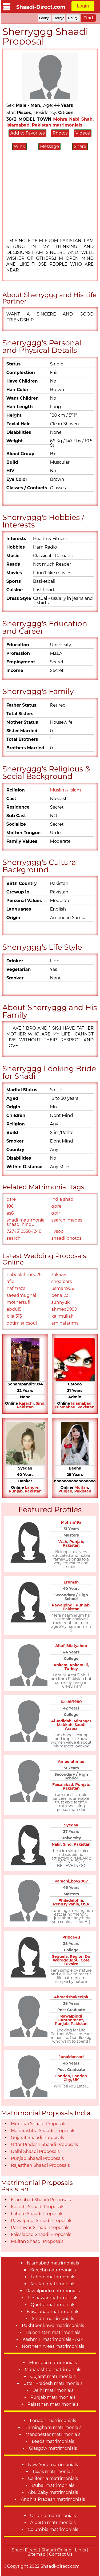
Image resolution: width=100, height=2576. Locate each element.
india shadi (63, 1199)
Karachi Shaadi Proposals (38, 2206)
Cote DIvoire (77, 1962)
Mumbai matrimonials (53, 2362)
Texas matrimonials (53, 2471)
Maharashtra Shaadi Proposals (43, 2130)
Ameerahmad (71, 1761)
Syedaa (71, 1825)
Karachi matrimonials (53, 2269)
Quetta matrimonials (53, 2304)
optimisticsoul (22, 1323)
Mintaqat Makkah (74, 1723)
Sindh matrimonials (53, 2318)
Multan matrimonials (52, 2283)
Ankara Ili (78, 1665)
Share (80, 146)
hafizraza (16, 1288)
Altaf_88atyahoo (71, 1645)
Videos (82, 133)
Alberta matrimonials (53, 2522)
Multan (81, 1487)
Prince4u (71, 1937)
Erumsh (71, 1582)
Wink (19, 146)
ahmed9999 (64, 1309)
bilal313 (14, 1316)
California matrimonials (53, 2478)
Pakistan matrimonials (57, 125)
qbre (56, 1206)
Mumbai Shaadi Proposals (38, 2123)
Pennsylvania (66, 1904)
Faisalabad (62, 1784)
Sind (40, 1403)
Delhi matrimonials (53, 2390)
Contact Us (61, 2554)
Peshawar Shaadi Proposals (40, 2227)
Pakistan (25, 1407)
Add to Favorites (27, 133)
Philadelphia (70, 1900)
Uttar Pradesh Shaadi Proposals (44, 2144)
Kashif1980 (71, 1701)
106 (10, 1206)
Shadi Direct (25, 2550)
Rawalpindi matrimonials (53, 2290)
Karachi (26, 1403)
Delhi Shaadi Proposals (35, 2151)
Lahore (32, 1487)
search (14, 1238)
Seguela (60, 1956)
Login (83, 6)
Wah (62, 1541)
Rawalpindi (63, 1605)
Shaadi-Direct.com (41, 7)
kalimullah (62, 1316)
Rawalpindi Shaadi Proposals (41, 2220)
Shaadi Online (56, 2550)
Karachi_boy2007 (71, 1881)
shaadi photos (66, 1238)
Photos (60, 133)
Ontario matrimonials (53, 2515)
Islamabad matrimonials (53, 2263)
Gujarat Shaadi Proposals (37, 2137)
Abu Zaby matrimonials (53, 2492)
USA (85, 1904)
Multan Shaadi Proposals (37, 2241)
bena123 (60, 1295)
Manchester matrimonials (52, 2434)
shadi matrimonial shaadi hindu (26, 1222)
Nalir (56, 1844)
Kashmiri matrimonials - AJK (52, 2339)
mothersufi (18, 1302)
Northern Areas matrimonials (53, 2346)
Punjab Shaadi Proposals (37, 2158)
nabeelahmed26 (24, 1274)
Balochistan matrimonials (53, 2332)
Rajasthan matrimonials (53, 2404)
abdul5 (14, 1309)
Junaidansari (71, 2056)
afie (10, 1281)
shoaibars (61, 1281)
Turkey (71, 1668)
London (62, 2076)
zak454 (59, 1274)
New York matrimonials (53, 2464)
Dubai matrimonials (53, 2485)
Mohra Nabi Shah (73, 119)
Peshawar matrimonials (53, 2297)
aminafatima (65, 1323)
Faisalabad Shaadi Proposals (41, 2234)
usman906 (62, 1288)
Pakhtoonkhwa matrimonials (53, 2325)
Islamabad (18, 125)
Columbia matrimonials (53, 2529)
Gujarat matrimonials (52, 2376)
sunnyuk (60, 1302)
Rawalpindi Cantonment (70, 2018)
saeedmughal (21, 1295)
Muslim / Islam (65, 790)
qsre (11, 1199)
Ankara (60, 1665)
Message (49, 146)
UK (76, 2079)
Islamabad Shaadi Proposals (41, 2199)
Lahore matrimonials (53, 2276)
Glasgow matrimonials (53, 2448)
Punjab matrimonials (52, 2397)
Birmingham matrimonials (52, 2427)
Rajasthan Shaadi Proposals (40, 2165)
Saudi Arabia (75, 1726)
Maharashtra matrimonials (53, 2369)
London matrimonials (53, 2420)
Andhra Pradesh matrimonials (53, 2499)
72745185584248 (24, 1231)
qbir (55, 1213)
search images (66, 1220)
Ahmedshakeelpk (71, 1997)
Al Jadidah (61, 1721)
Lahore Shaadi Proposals (37, 2213)
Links (80, 2550)
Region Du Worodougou (71, 1958)
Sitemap (37, 2554)
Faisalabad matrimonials (53, 2311)
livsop (57, 1231)
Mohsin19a (71, 1522)
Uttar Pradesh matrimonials (52, 2383)
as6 (10, 1213)
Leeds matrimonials (53, 2441)
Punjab (16, 1491)
